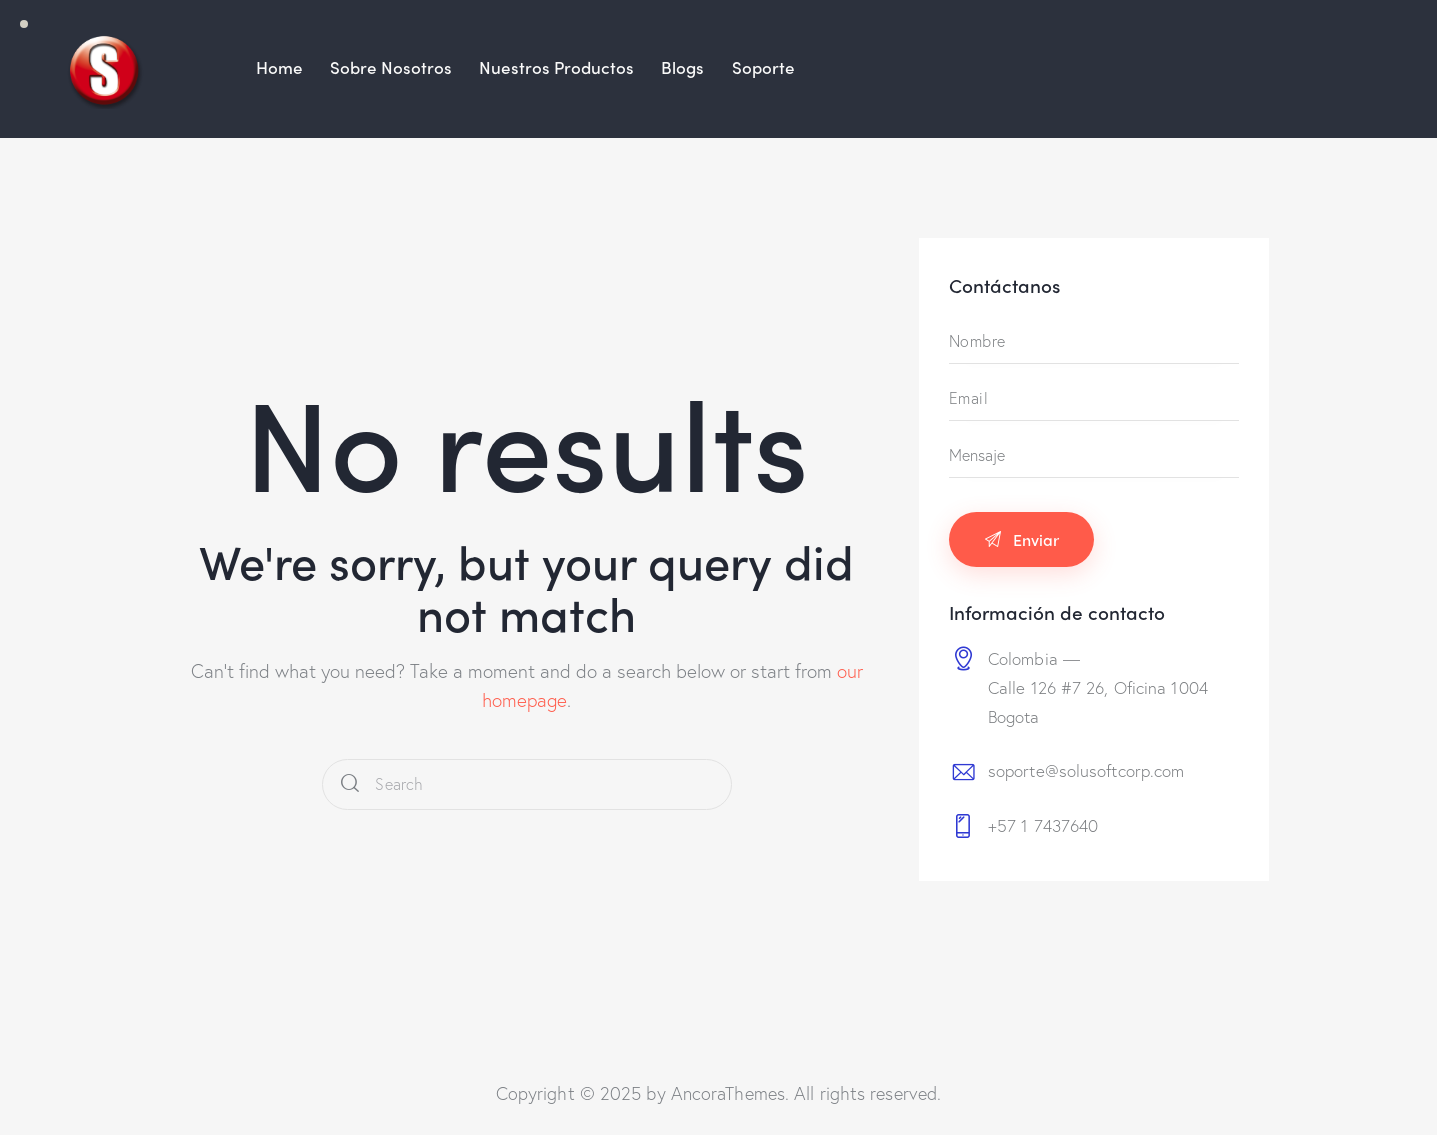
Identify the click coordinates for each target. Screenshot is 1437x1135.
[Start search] (350, 784)
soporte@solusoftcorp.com (1086, 770)
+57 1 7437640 (1043, 825)
